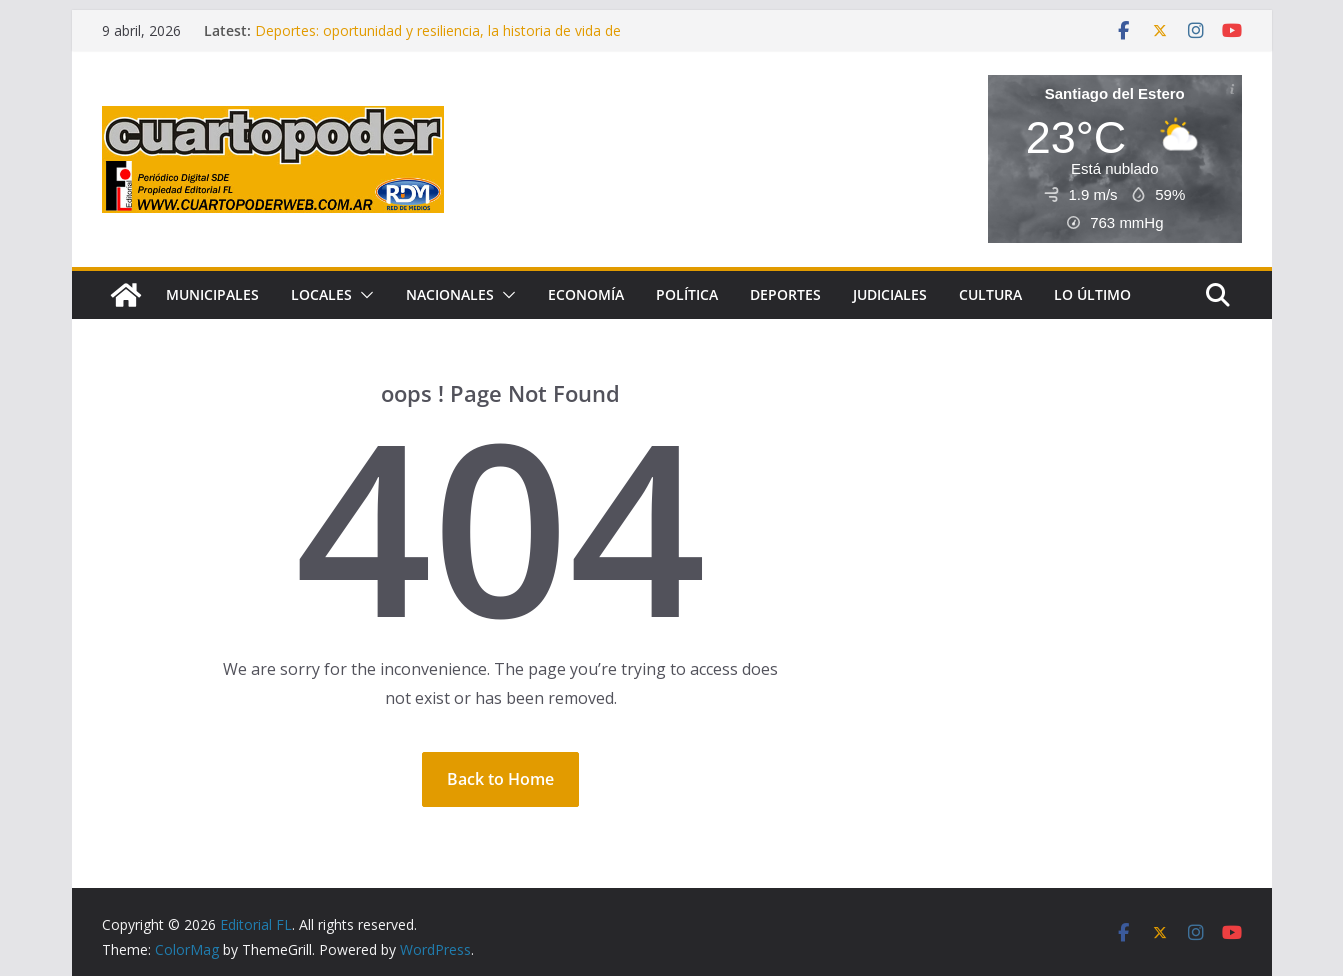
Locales (321, 294)
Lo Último (1092, 294)
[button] (363, 295)
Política (687, 294)
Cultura (990, 294)
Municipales (212, 294)
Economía (586, 294)
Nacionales (450, 294)
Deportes (785, 294)
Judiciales (890, 294)
